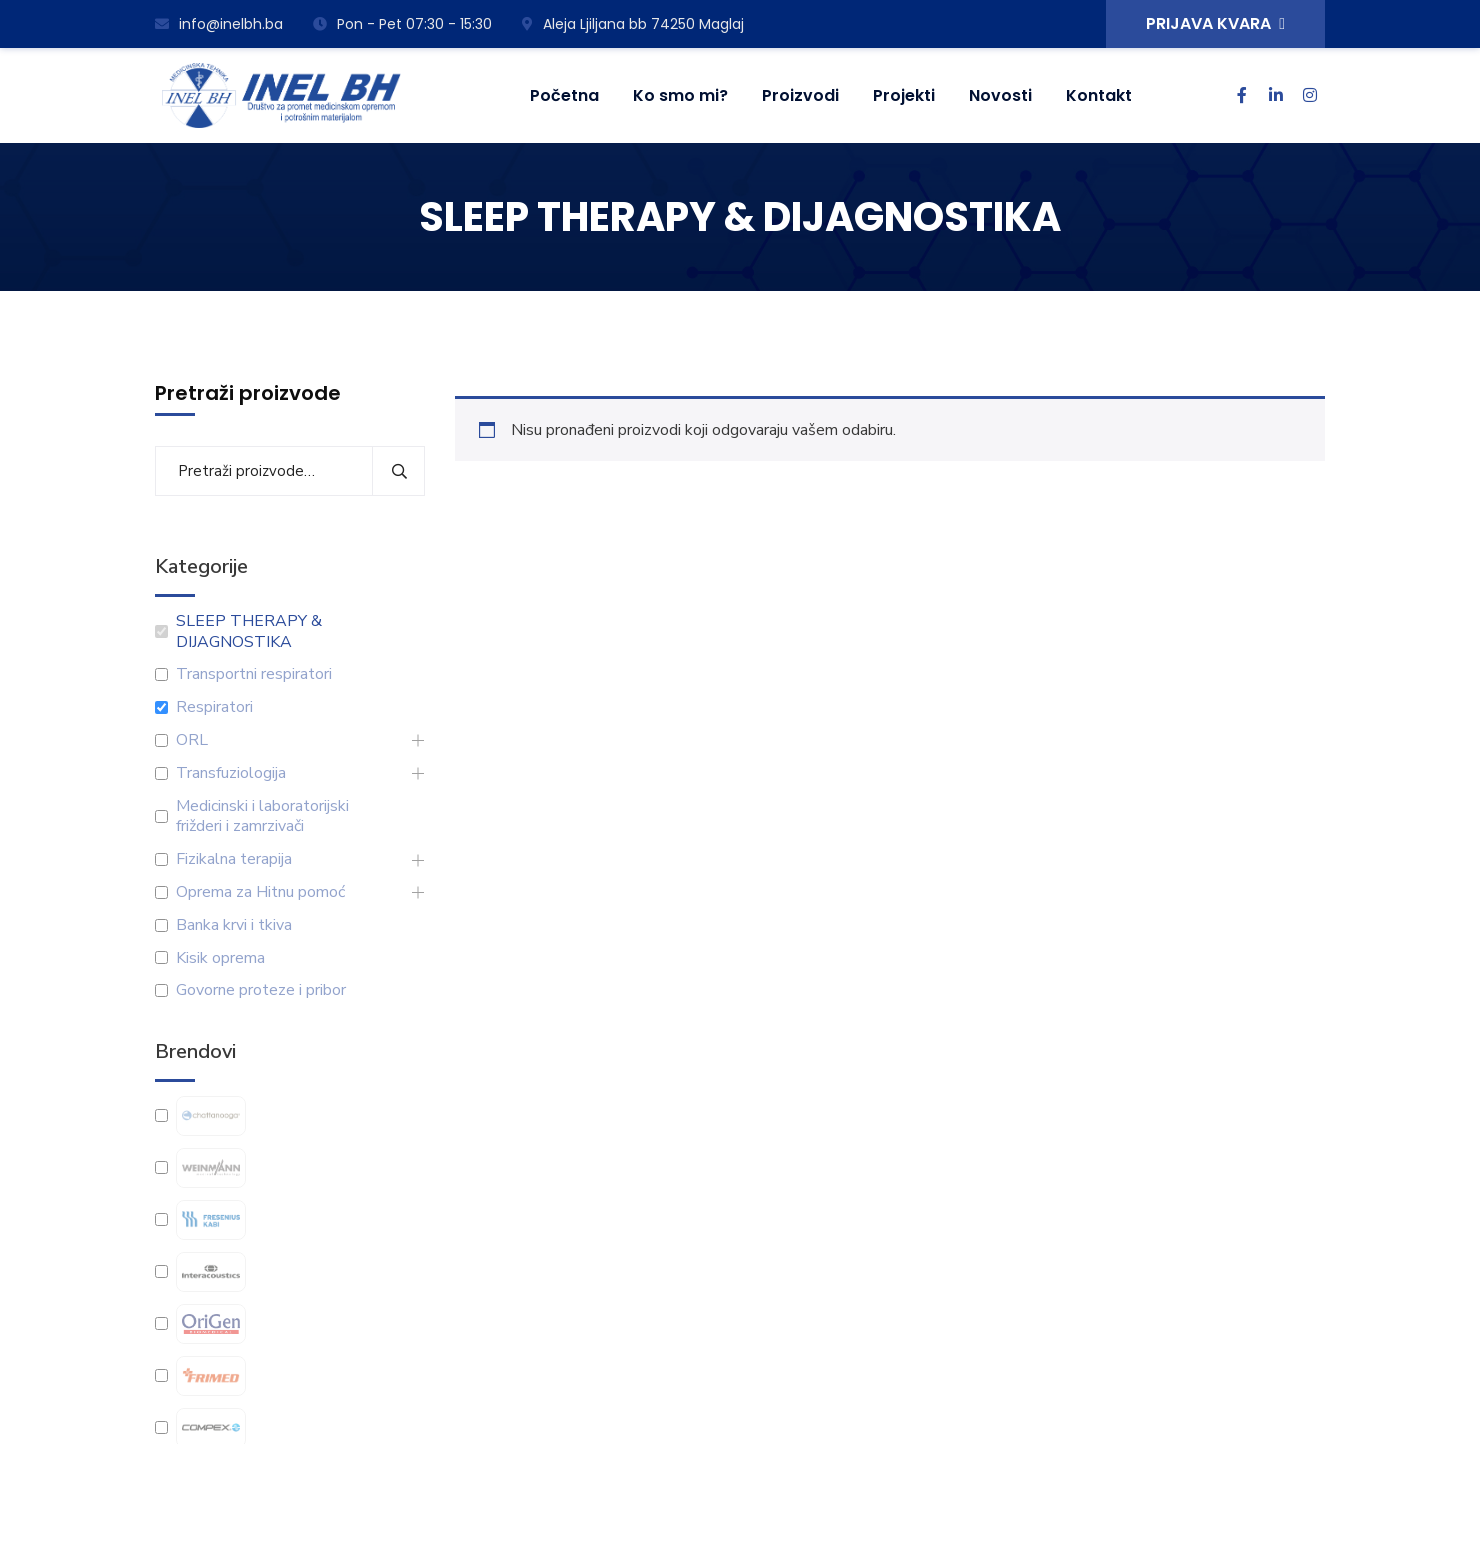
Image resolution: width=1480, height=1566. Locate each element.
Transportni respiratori (254, 674)
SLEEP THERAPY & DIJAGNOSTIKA (249, 632)
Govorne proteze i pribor (261, 990)
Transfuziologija (231, 773)
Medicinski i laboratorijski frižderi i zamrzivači (262, 817)
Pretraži (398, 471)
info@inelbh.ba (219, 24)
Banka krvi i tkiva (234, 925)
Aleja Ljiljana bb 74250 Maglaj (633, 24)
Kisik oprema (220, 958)
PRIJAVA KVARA (1215, 23)
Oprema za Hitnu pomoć (260, 892)
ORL (192, 740)
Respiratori (214, 707)
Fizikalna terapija (234, 859)
